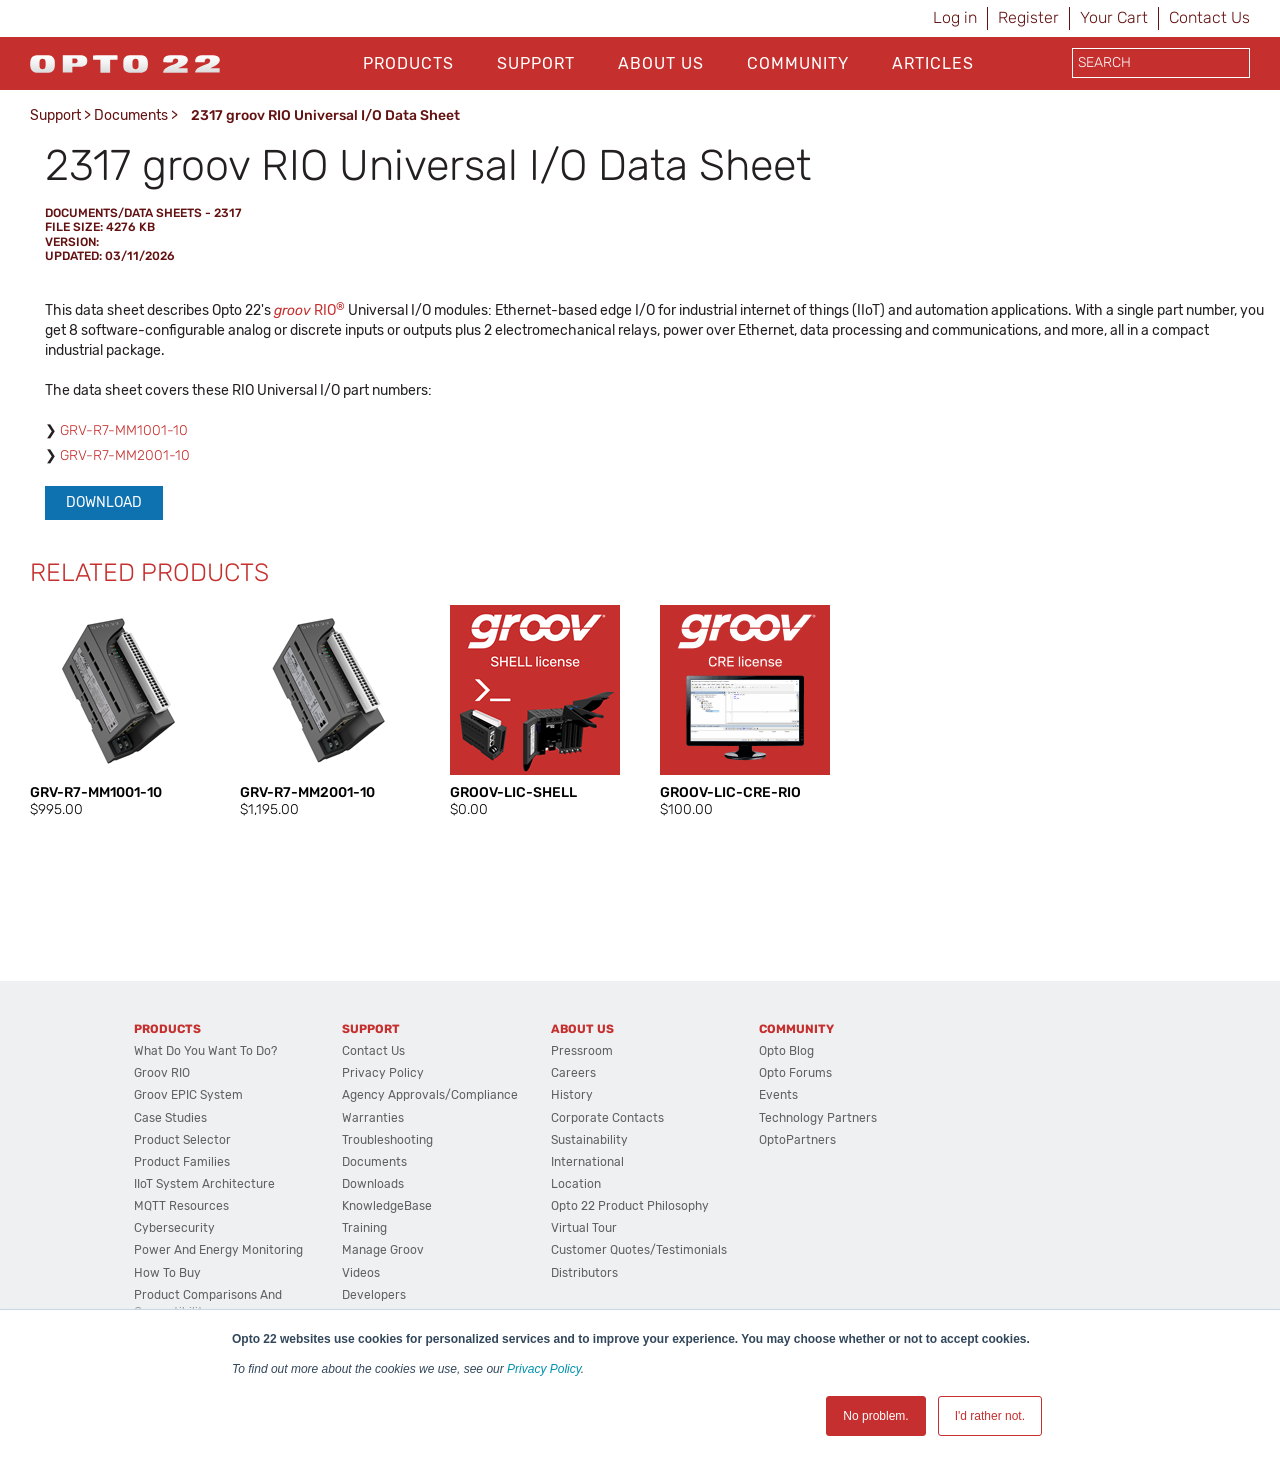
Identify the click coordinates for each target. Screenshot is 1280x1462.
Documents (131, 115)
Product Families (182, 1162)
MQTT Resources (181, 1206)
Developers (374, 1295)
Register (1028, 17)
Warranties (373, 1118)
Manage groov (383, 1250)
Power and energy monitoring (218, 1250)
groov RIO (162, 1073)
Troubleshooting (387, 1140)
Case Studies (170, 1118)
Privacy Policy (544, 1369)
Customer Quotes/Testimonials (639, 1250)
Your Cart (1114, 17)
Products (408, 63)
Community (798, 63)
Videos (361, 1273)
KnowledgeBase (387, 1206)
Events (778, 1095)
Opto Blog (786, 1051)
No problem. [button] (875, 1416)
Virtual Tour (584, 1228)
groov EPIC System (188, 1095)
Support (536, 63)
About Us (661, 63)
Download (104, 502)
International (587, 1162)
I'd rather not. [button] (990, 1416)
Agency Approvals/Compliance (430, 1095)
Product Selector (182, 1140)
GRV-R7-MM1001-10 (124, 430)
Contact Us (1209, 17)
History (572, 1095)
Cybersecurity (174, 1228)
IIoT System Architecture (204, 1184)
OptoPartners (797, 1140)
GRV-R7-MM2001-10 (125, 455)
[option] (115, 712)
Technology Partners (818, 1118)
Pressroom (582, 1051)
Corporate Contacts (607, 1118)
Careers (573, 1073)
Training (364, 1228)
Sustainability (589, 1140)
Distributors (584, 1273)
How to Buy (167, 1273)
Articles (933, 63)
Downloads (373, 1184)
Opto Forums (795, 1073)
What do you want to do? (205, 1051)
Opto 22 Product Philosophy (630, 1206)
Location (576, 1184)
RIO (309, 310)
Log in (955, 17)
